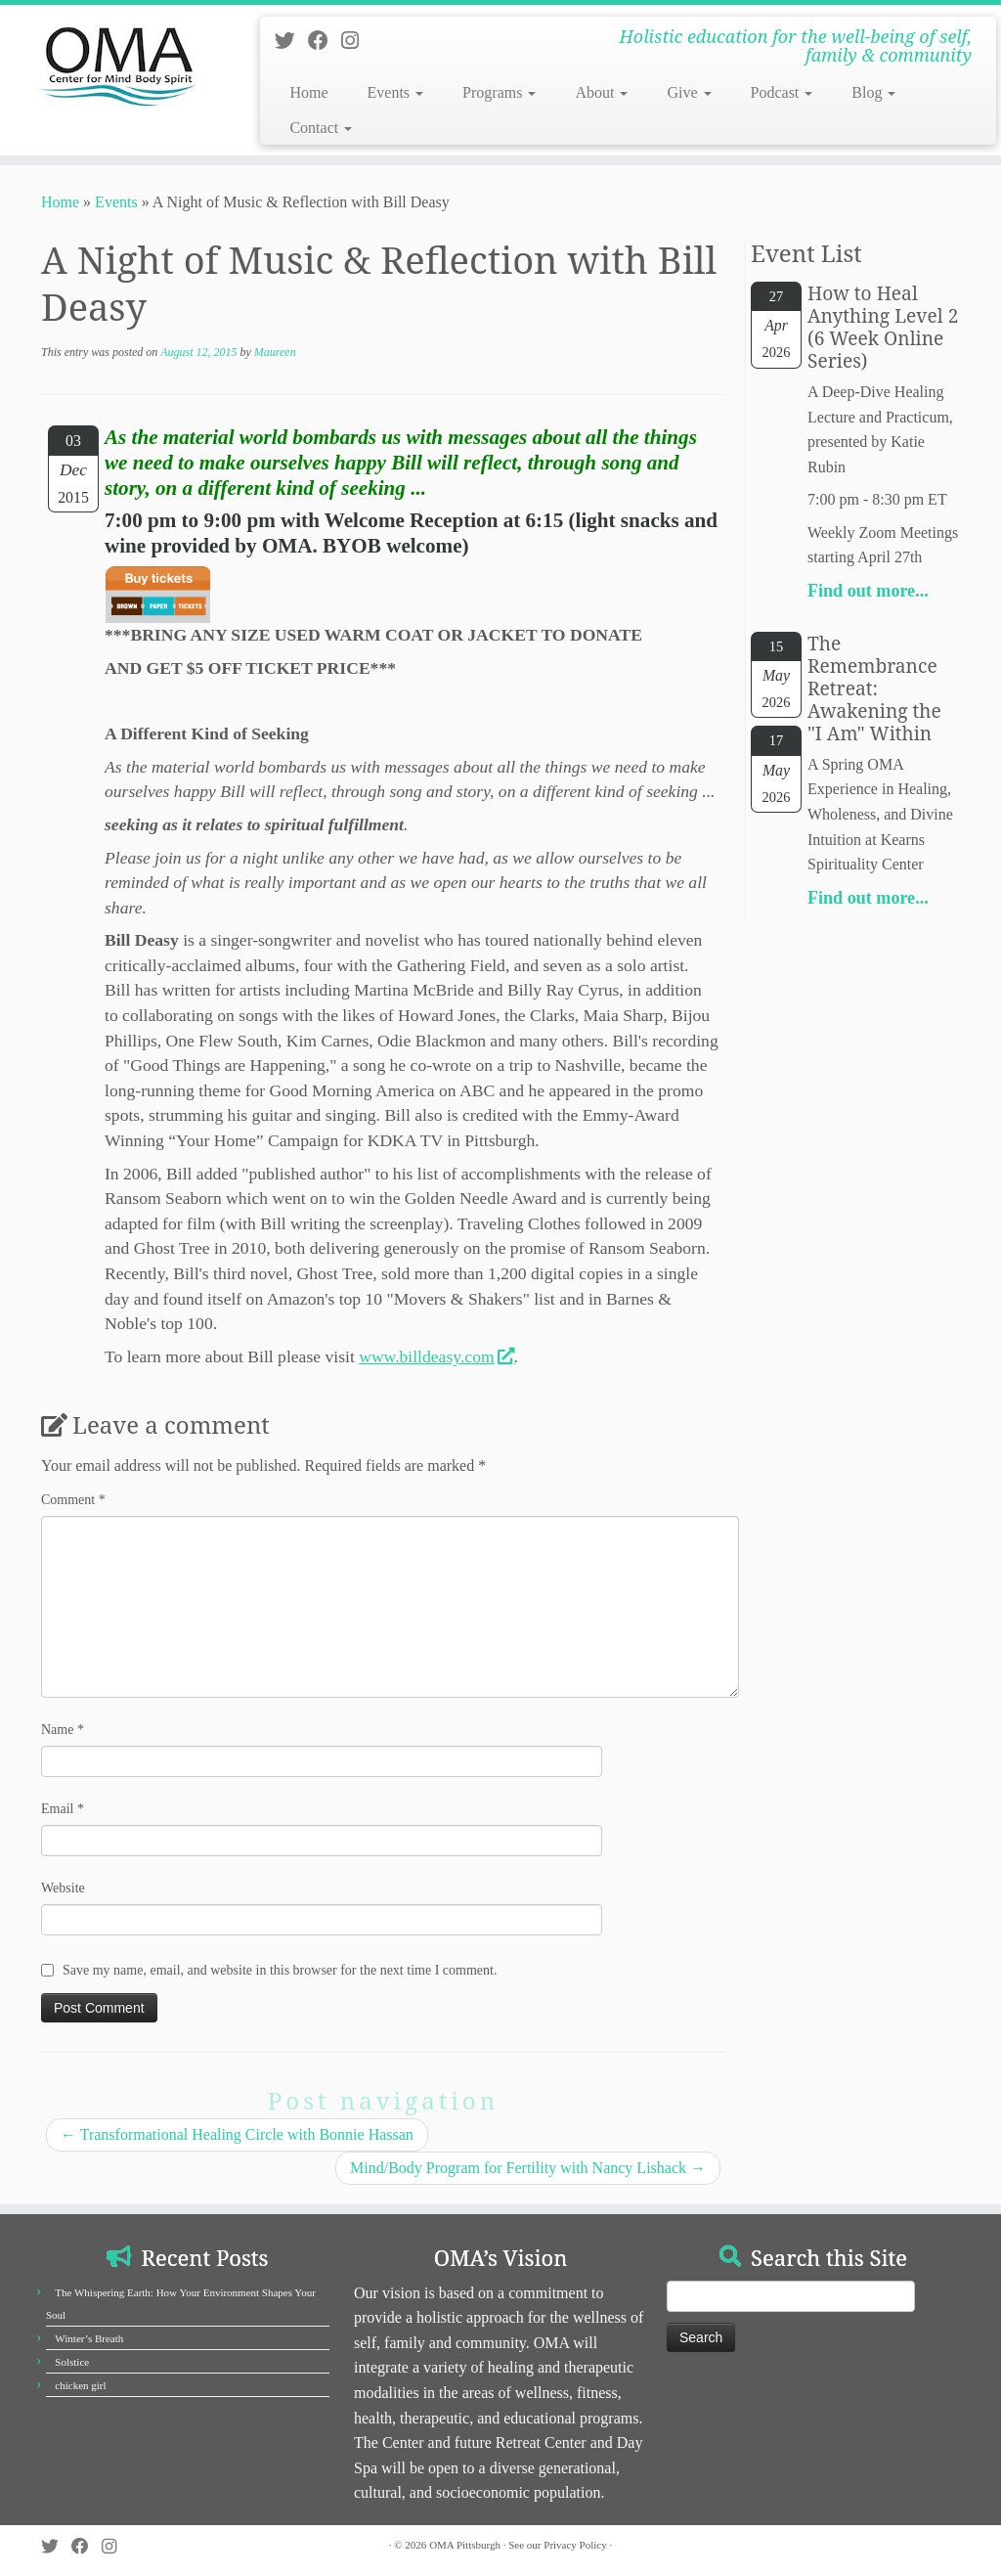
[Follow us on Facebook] (324, 40)
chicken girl (80, 2385)
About (601, 92)
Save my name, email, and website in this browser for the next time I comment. (280, 1970)
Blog (873, 92)
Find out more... (868, 590)
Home (308, 92)
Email (62, 1808)
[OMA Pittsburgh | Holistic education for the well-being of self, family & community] (117, 63)
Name (62, 1729)
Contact (320, 127)
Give (689, 92)
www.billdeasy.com (436, 1356)
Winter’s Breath (89, 2338)
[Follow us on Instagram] (356, 40)
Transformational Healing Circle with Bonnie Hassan (237, 2134)
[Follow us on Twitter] (291, 40)
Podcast (782, 92)
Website (63, 1888)
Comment (73, 1499)
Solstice (72, 2362)
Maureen (275, 352)
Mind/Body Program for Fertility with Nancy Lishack (528, 2167)
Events (396, 92)
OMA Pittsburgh (464, 2545)
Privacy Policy (575, 2545)
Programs (499, 92)
